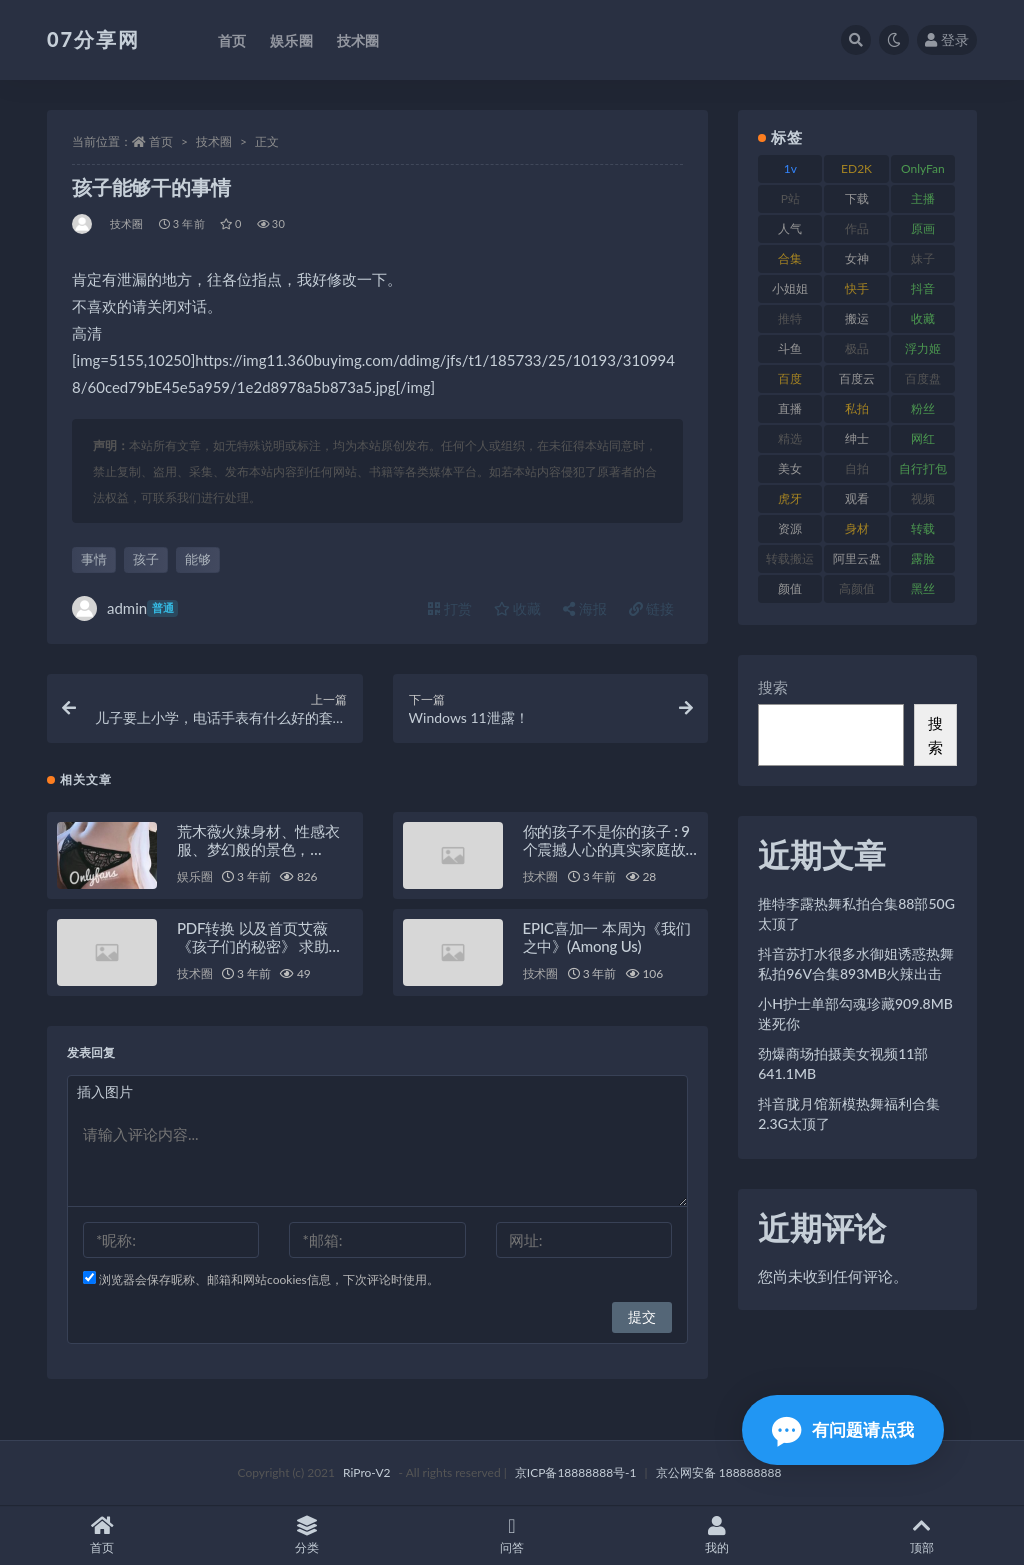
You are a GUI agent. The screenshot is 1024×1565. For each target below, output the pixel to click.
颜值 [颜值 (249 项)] (790, 588)
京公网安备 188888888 (719, 1472)
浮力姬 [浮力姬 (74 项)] (923, 348)
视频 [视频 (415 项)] (923, 498)
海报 (585, 608)
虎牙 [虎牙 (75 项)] (790, 498)
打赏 (450, 608)
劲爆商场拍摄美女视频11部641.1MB (843, 1063)
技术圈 (214, 141)
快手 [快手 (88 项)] (857, 288)
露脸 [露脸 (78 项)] (923, 558)
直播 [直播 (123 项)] (790, 408)
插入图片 (105, 1091)
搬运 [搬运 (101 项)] (857, 318)
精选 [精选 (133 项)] (790, 438)
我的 (716, 1535)
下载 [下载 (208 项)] (857, 198)
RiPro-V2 (366, 1472)
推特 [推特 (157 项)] (790, 318)
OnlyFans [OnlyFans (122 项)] (923, 172)
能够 (198, 559)
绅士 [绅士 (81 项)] (857, 438)
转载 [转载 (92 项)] (923, 528)
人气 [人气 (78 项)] (790, 228)
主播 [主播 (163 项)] (923, 198)
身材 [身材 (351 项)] (857, 528)
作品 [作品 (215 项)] (857, 228)
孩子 (146, 559)
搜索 (773, 687)
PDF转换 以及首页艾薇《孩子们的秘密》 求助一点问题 (260, 946)
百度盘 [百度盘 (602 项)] (923, 378)
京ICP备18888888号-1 (576, 1472)
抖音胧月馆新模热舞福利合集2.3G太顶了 (849, 1113)
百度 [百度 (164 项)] (790, 378)
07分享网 (93, 39)
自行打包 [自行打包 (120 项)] (923, 468)
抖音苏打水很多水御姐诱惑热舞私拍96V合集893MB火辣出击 (856, 963)
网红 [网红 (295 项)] (923, 438)
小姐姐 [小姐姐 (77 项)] (790, 288)
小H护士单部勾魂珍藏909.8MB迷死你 (855, 1013)
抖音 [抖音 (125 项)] (923, 288)
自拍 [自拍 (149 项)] (857, 468)
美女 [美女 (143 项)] (790, 468)
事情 (94, 559)
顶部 (921, 1535)
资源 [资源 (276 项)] (790, 528)
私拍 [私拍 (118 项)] (857, 408)
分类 (307, 1535)
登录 (947, 39)
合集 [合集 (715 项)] (790, 258)
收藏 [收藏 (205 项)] (923, 318)
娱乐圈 (194, 876)
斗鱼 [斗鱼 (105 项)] (790, 348)
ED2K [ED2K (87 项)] (856, 168)
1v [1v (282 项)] (790, 168)
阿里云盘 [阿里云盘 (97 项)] (857, 558)
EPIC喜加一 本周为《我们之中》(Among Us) (607, 937)
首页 (161, 141)
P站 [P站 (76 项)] (790, 198)
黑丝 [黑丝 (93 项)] (923, 588)
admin (125, 608)
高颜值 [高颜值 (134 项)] (857, 588)
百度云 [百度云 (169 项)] (857, 378)
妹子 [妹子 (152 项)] (923, 258)
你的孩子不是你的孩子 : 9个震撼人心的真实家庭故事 (606, 849)
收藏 (518, 608)
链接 (652, 608)
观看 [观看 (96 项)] (857, 498)
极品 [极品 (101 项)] (857, 348)
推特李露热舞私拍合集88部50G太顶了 (856, 913)
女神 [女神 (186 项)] (857, 258)
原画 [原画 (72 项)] (923, 228)
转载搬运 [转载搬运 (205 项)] (790, 558)
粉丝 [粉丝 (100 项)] (923, 408)
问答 (512, 1535)
